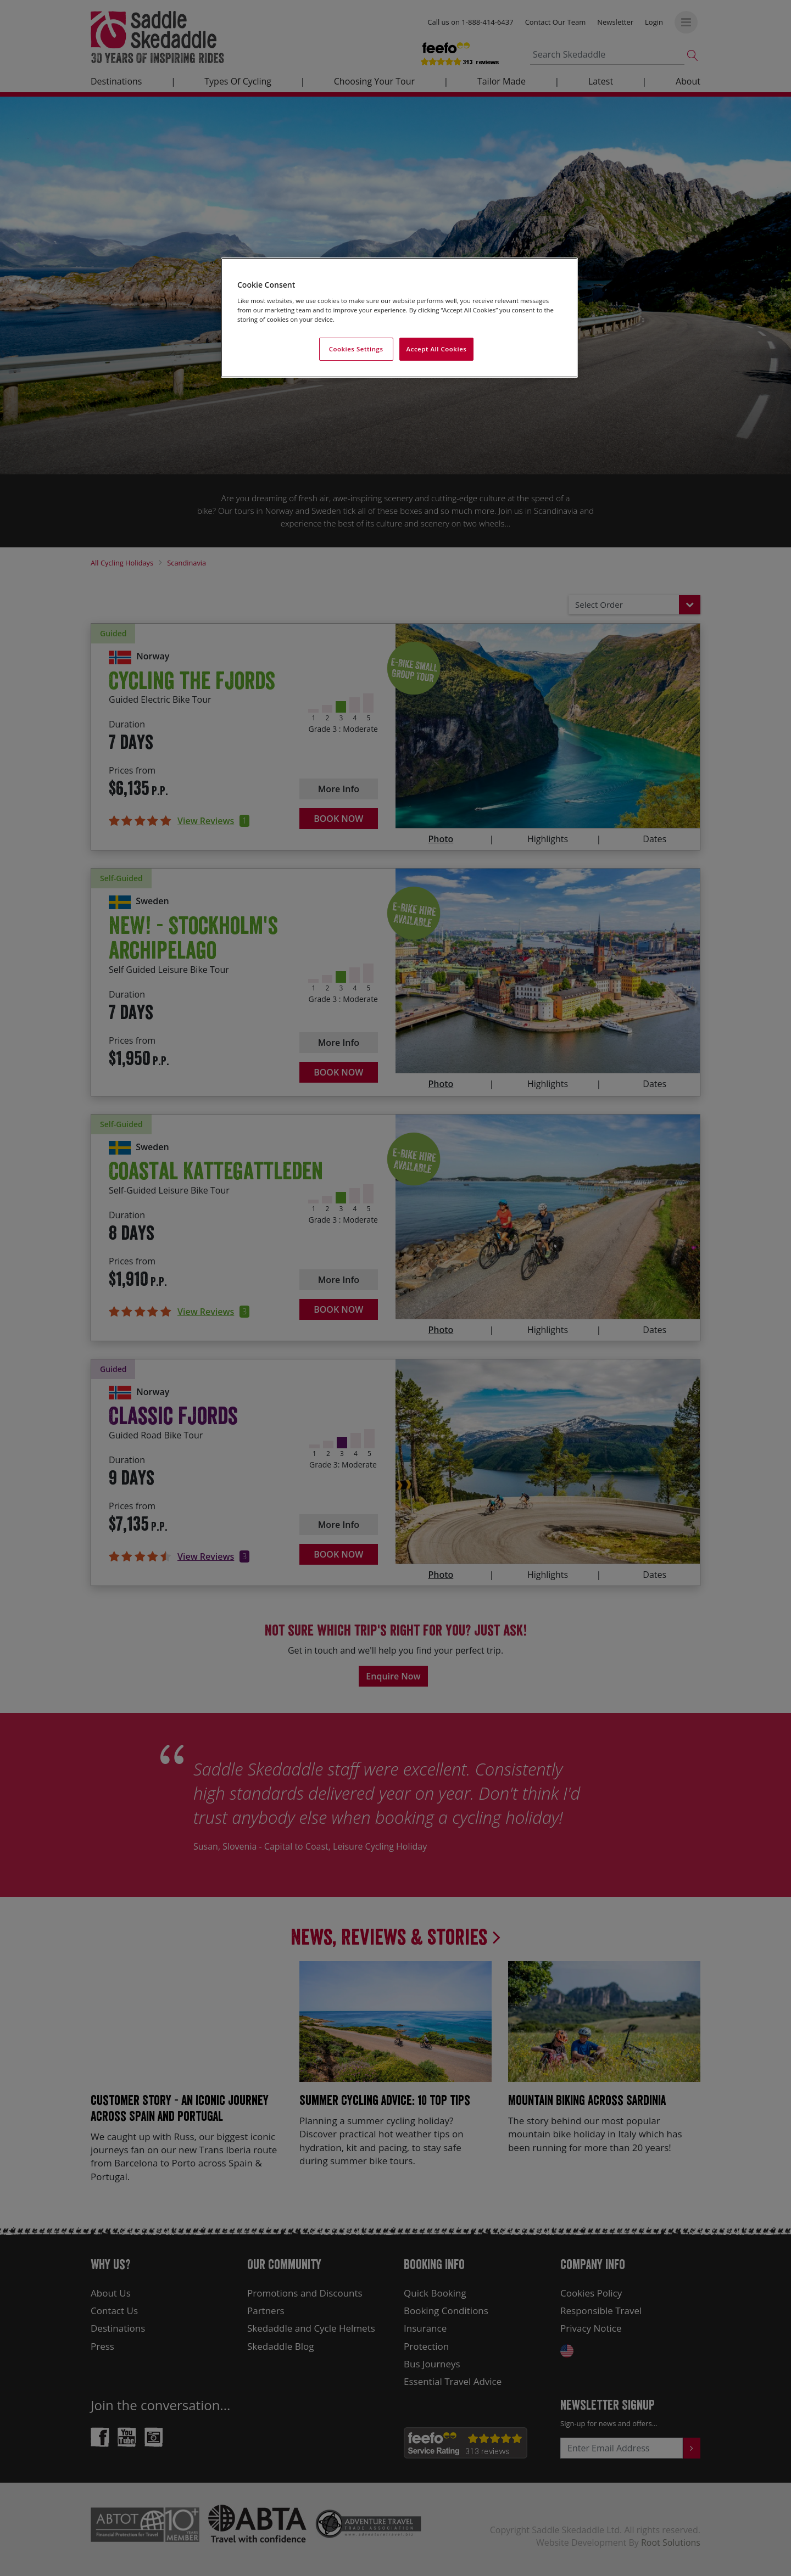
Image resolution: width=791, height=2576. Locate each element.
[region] (399, 317)
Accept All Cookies (436, 349)
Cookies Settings (356, 349)
